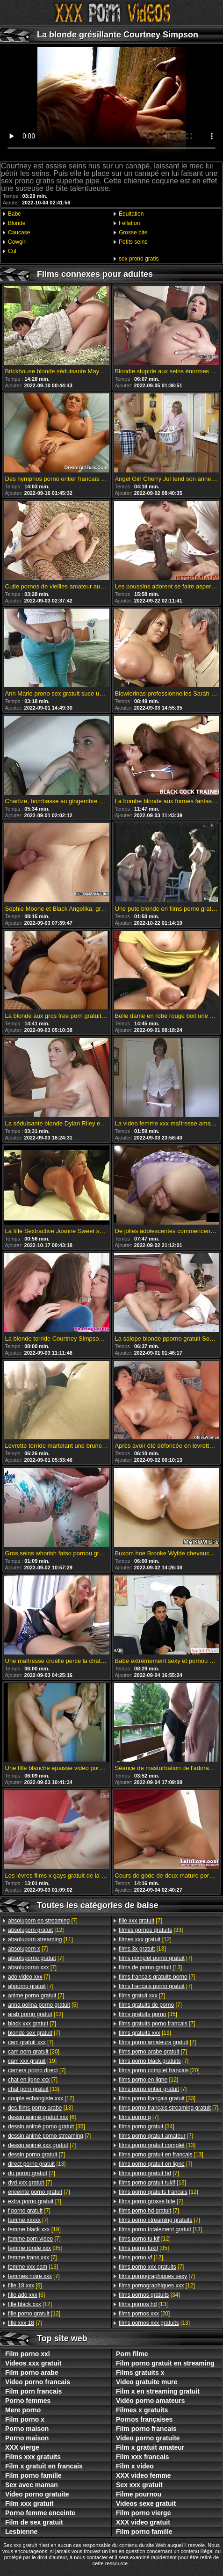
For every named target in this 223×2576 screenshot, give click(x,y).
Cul (12, 251)
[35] (46, 2126)
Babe (14, 213)
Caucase (19, 232)
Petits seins (133, 242)
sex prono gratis (138, 258)
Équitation (131, 213)
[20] (33, 2051)
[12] (36, 1930)
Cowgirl (17, 242)
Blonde (16, 223)
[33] (151, 1930)
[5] (43, 2005)
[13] (35, 2014)
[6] (42, 2117)
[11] (40, 1939)
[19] (32, 2061)
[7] (43, 1920)
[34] (146, 2126)
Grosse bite (133, 232)
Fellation (129, 223)
